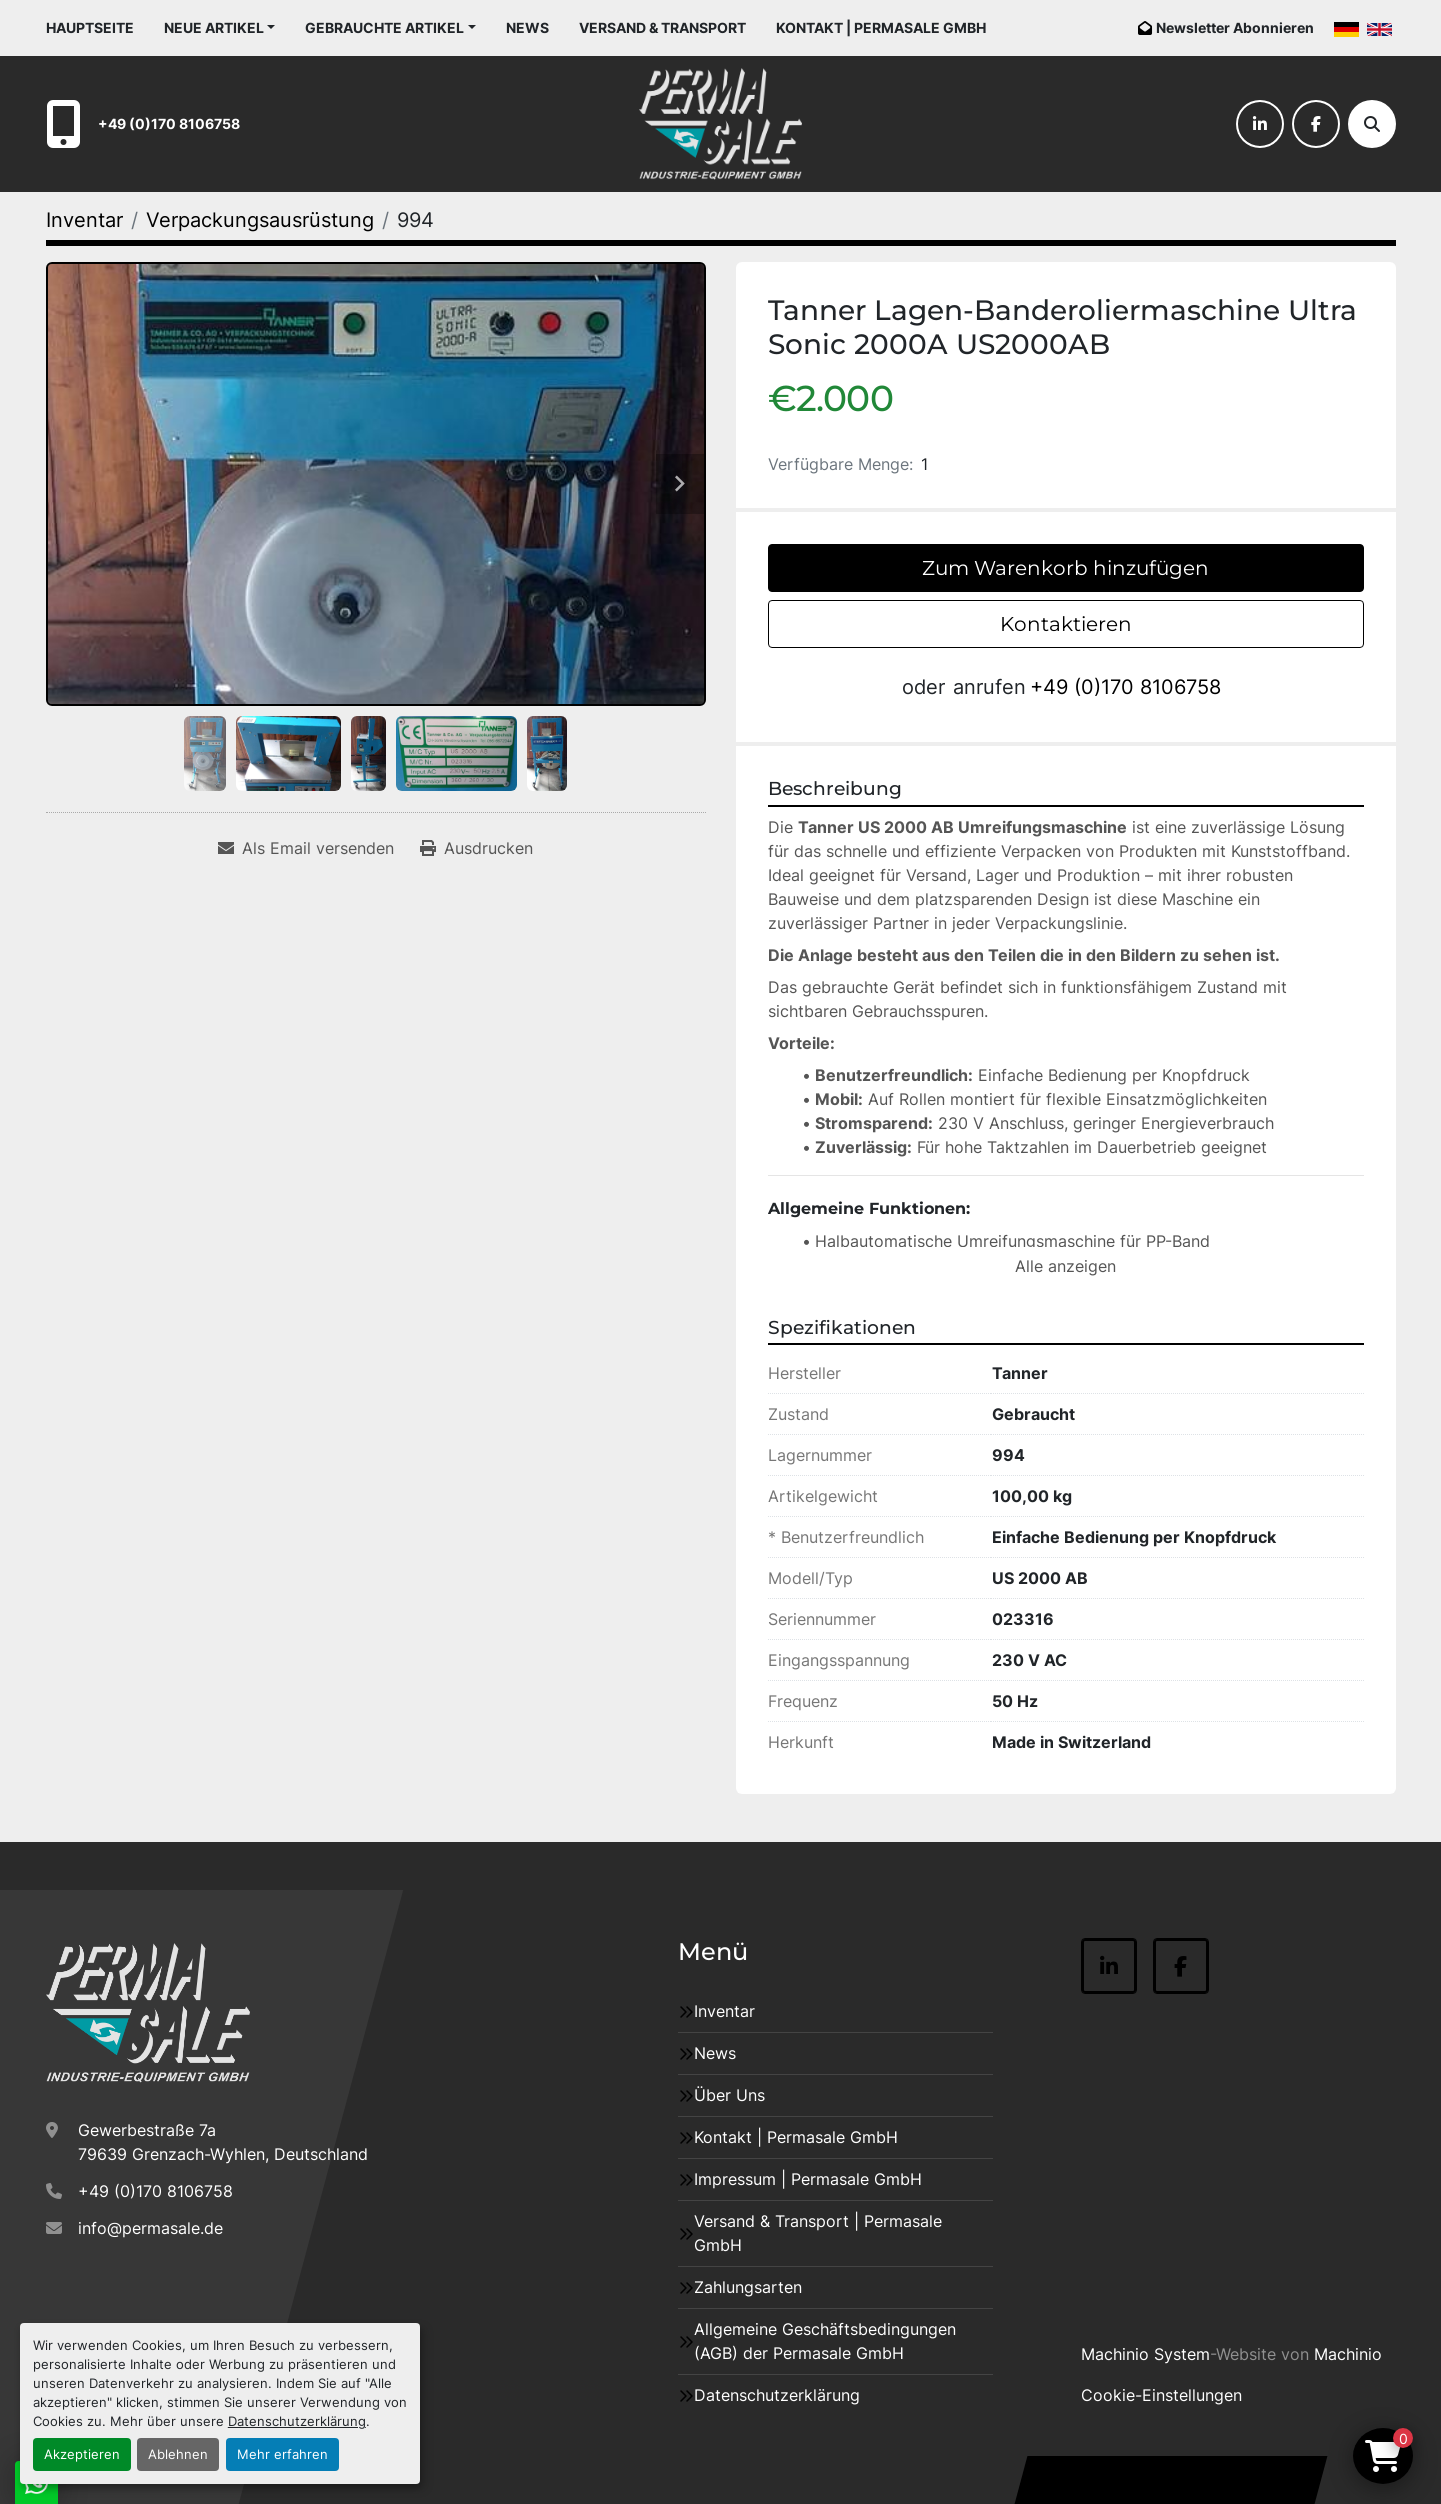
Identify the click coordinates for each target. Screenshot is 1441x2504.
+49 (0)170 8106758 (169, 123)
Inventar (724, 2011)
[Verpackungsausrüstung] (260, 220)
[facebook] (1316, 124)
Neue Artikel (214, 27)
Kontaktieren (1066, 624)
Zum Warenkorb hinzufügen (1065, 568)
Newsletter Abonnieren (1235, 27)
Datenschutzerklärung (297, 2421)
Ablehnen (178, 2454)
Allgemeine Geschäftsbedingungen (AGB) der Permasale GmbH (825, 2341)
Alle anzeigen (1065, 1266)
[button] (220, 27)
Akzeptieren (82, 2454)
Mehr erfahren (282, 2454)
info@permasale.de (150, 2228)
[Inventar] (84, 220)
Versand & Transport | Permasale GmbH (818, 2233)
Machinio (1348, 2354)
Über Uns (729, 2095)
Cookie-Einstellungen (1161, 2395)
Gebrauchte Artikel (384, 27)
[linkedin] (1260, 124)
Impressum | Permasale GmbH (808, 2179)
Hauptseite (90, 27)
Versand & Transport (662, 27)
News (527, 27)
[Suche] (1372, 124)
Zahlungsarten (748, 2287)
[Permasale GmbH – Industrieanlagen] (148, 2013)
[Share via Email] (306, 848)
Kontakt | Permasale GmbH (881, 27)
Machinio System (1145, 2354)
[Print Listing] (476, 848)
